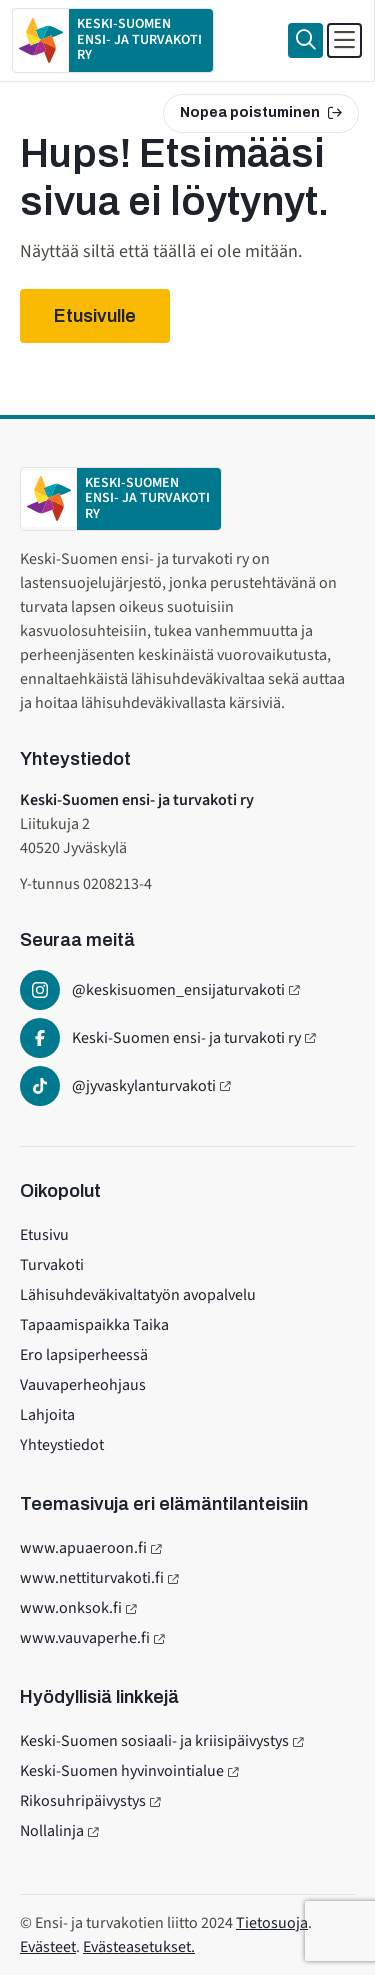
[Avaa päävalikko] (344, 40)
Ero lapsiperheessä (84, 1355)
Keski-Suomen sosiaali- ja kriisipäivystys (154, 1741)
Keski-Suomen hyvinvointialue (122, 1771)
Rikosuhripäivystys (83, 1801)
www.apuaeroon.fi (83, 1548)
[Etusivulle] (113, 40)
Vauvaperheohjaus (83, 1385)
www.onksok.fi (71, 1608)
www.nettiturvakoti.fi (92, 1578)
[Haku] (305, 40)
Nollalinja (52, 1831)
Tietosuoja (272, 1923)
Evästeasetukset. (139, 1947)
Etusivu (44, 1235)
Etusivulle (95, 316)
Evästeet (48, 1947)
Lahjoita (47, 1415)
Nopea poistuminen (261, 112)
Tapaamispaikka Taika (94, 1325)
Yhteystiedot (62, 1445)
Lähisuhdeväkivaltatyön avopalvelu (138, 1295)
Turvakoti (52, 1265)
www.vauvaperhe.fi (85, 1638)
